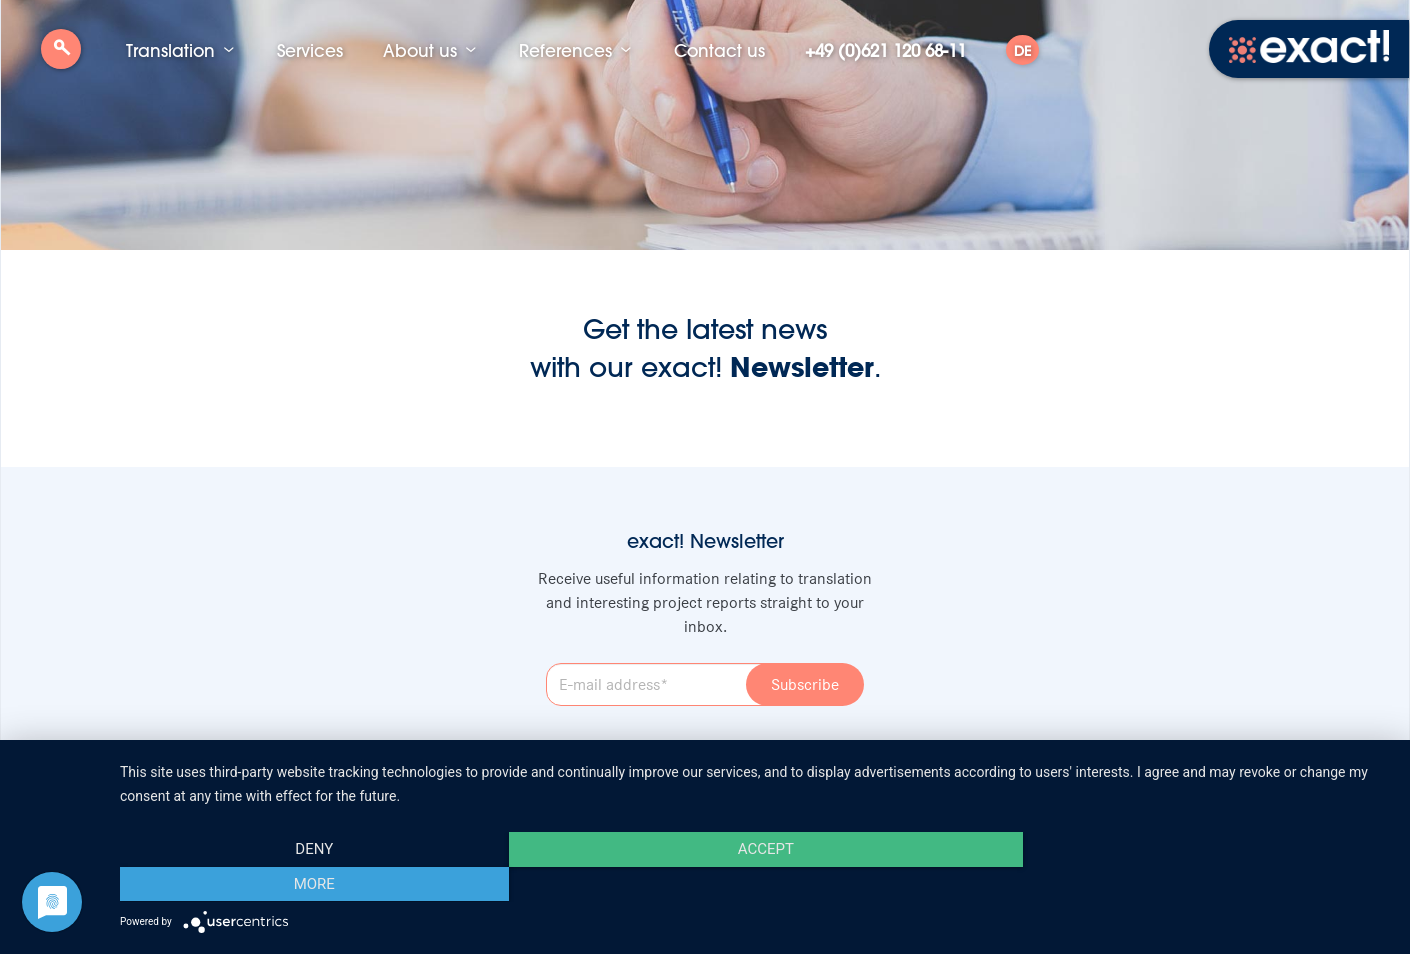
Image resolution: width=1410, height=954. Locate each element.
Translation (170, 50)
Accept (755, 884)
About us (420, 50)
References (565, 50)
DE (1022, 51)
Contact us (719, 50)
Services (310, 50)
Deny (311, 884)
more (1199, 884)
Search (61, 56)
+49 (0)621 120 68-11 (885, 50)
